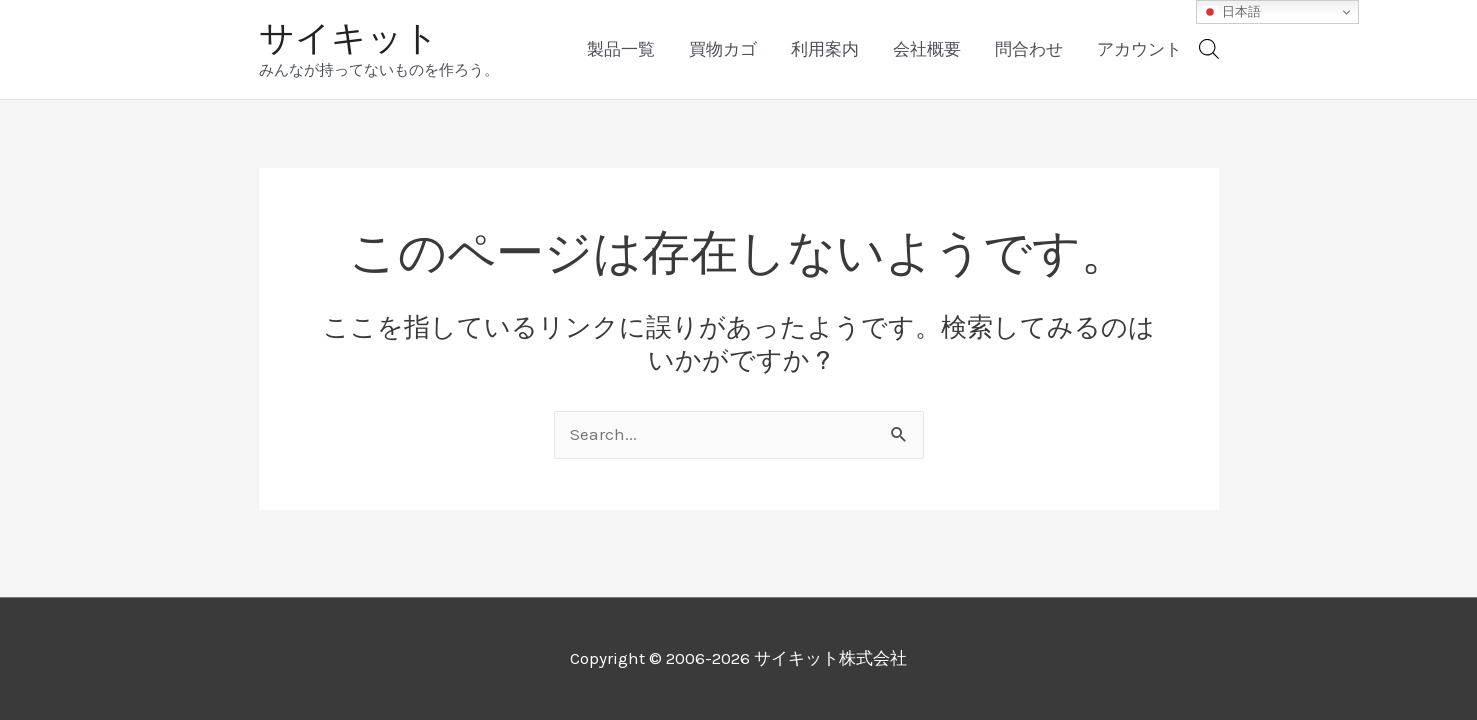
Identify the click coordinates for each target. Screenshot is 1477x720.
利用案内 (825, 49)
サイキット (349, 38)
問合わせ (1029, 49)
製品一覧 (621, 49)
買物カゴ (723, 49)
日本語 (1231, 12)
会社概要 (927, 49)
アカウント (1139, 49)
